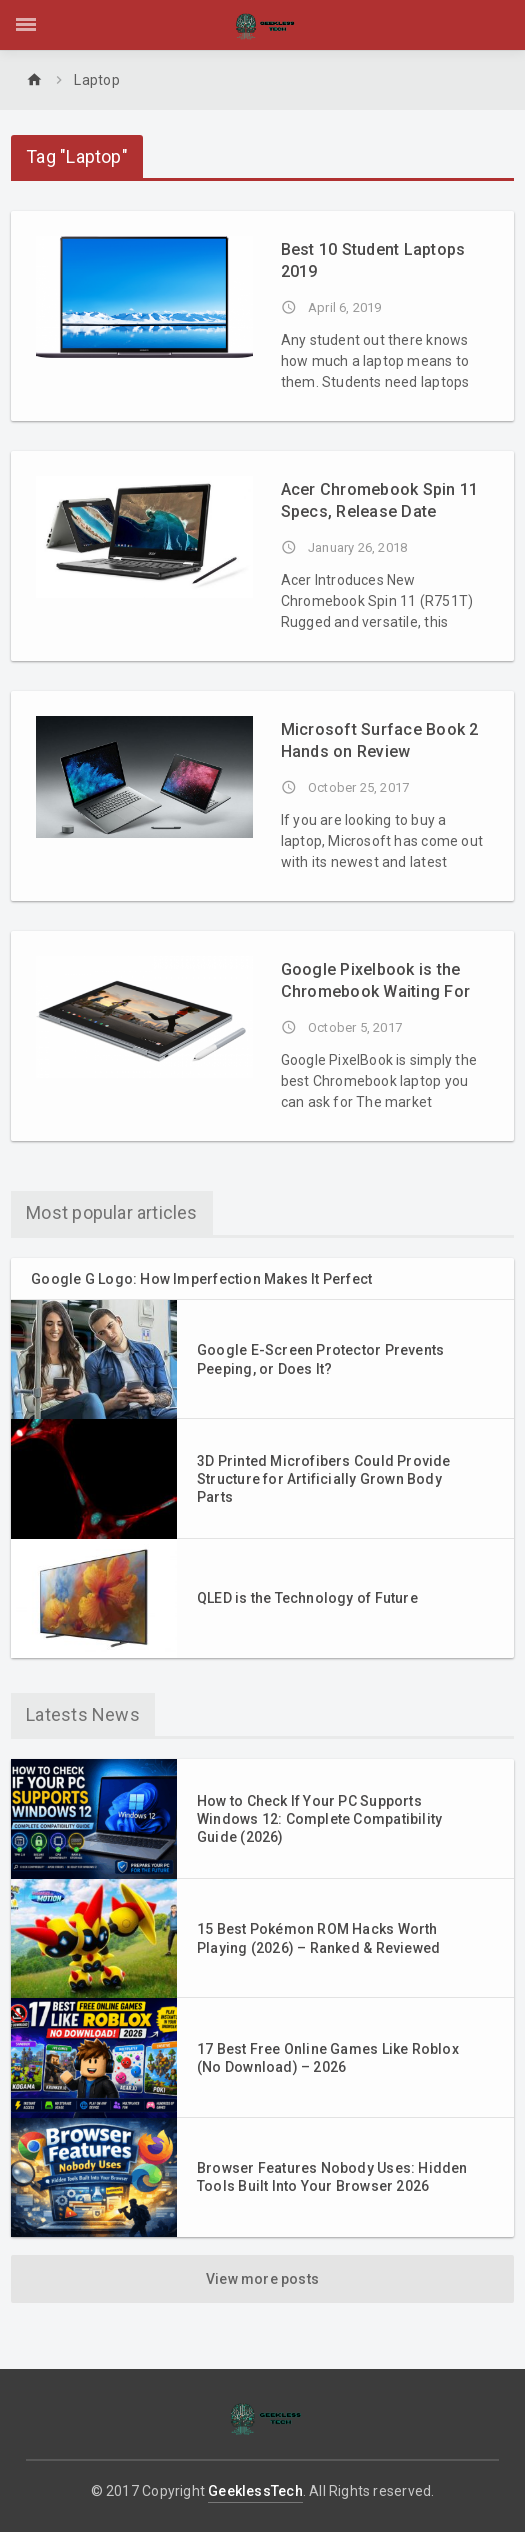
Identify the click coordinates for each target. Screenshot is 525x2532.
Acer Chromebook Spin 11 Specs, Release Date (380, 500)
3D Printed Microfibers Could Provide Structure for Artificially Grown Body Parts (324, 1479)
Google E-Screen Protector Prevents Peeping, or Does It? (320, 1359)
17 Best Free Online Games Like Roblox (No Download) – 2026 (328, 2058)
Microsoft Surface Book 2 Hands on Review (380, 740)
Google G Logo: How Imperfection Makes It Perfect (201, 1279)
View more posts (262, 2279)
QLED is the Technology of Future (307, 1598)
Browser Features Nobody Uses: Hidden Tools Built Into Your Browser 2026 (332, 2177)
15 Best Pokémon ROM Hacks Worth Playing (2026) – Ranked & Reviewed (318, 1938)
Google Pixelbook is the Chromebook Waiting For (375, 980)
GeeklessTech (255, 2491)
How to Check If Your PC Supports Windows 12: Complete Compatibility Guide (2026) (319, 1819)
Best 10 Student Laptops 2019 (373, 260)
